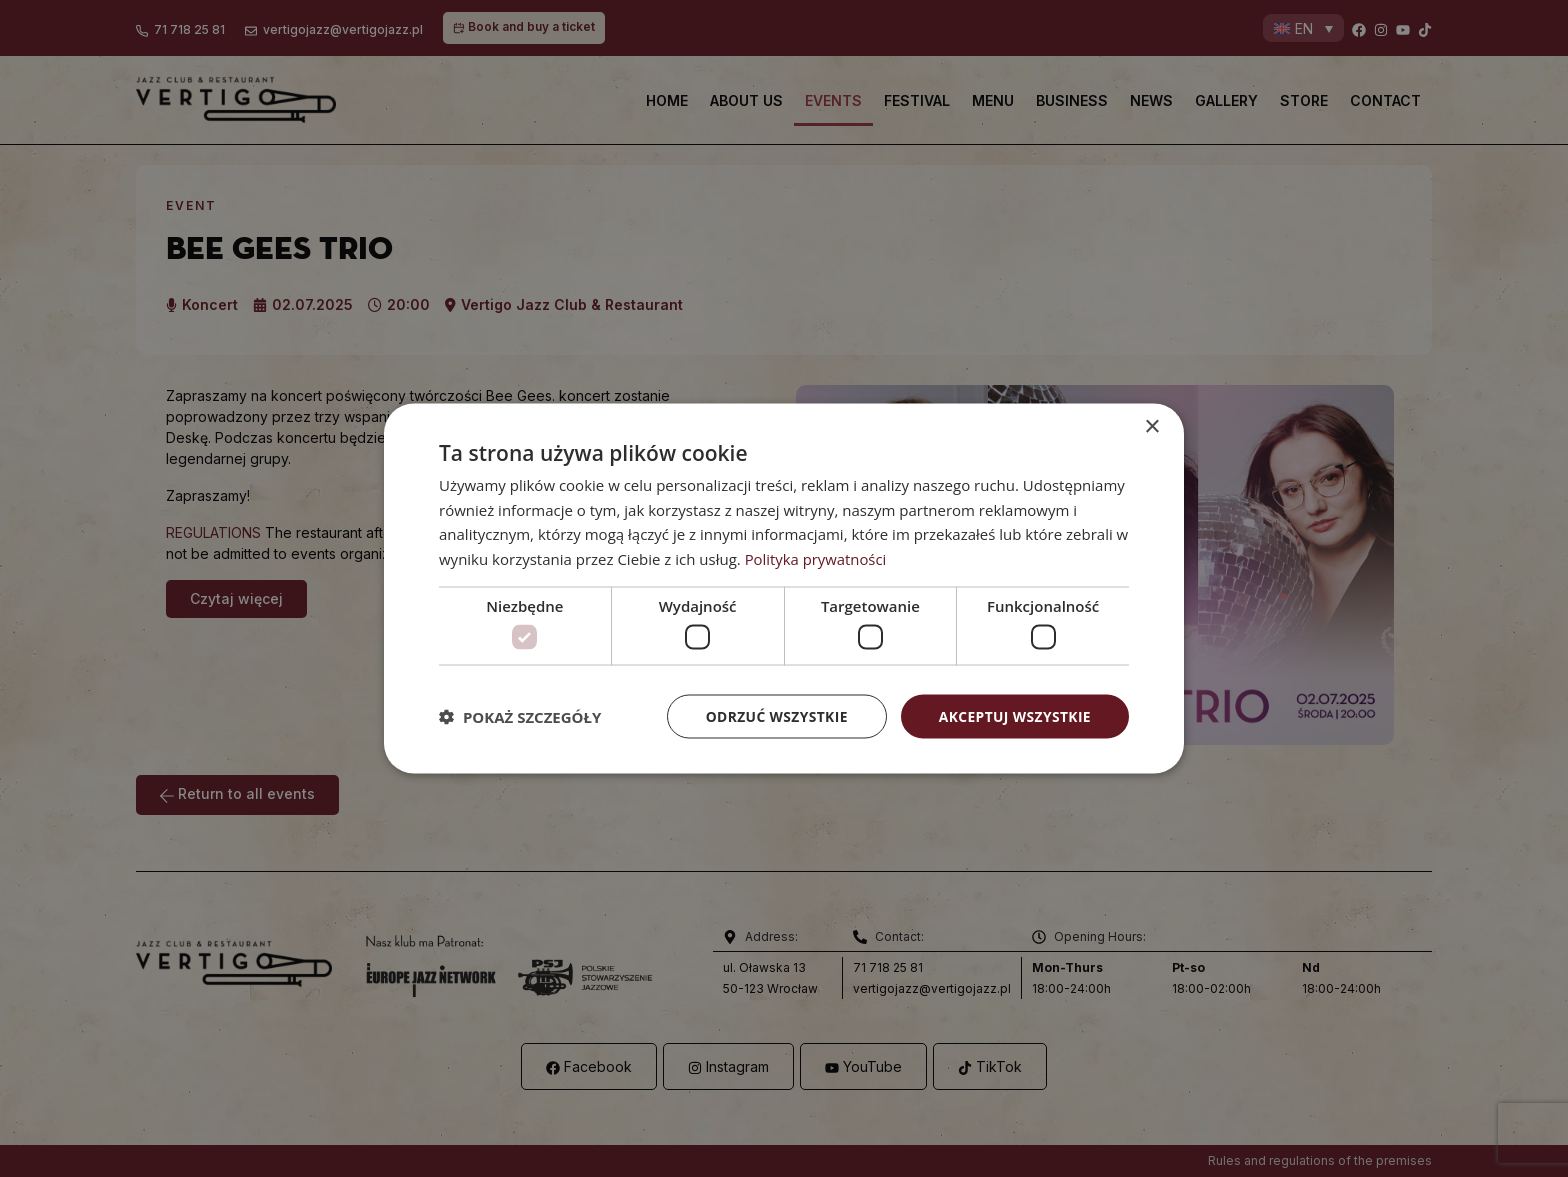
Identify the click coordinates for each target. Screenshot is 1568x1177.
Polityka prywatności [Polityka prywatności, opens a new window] (816, 558)
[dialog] (784, 589)
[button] (520, 717)
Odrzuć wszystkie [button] (774, 716)
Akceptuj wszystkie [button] (1014, 716)
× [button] (1151, 426)
